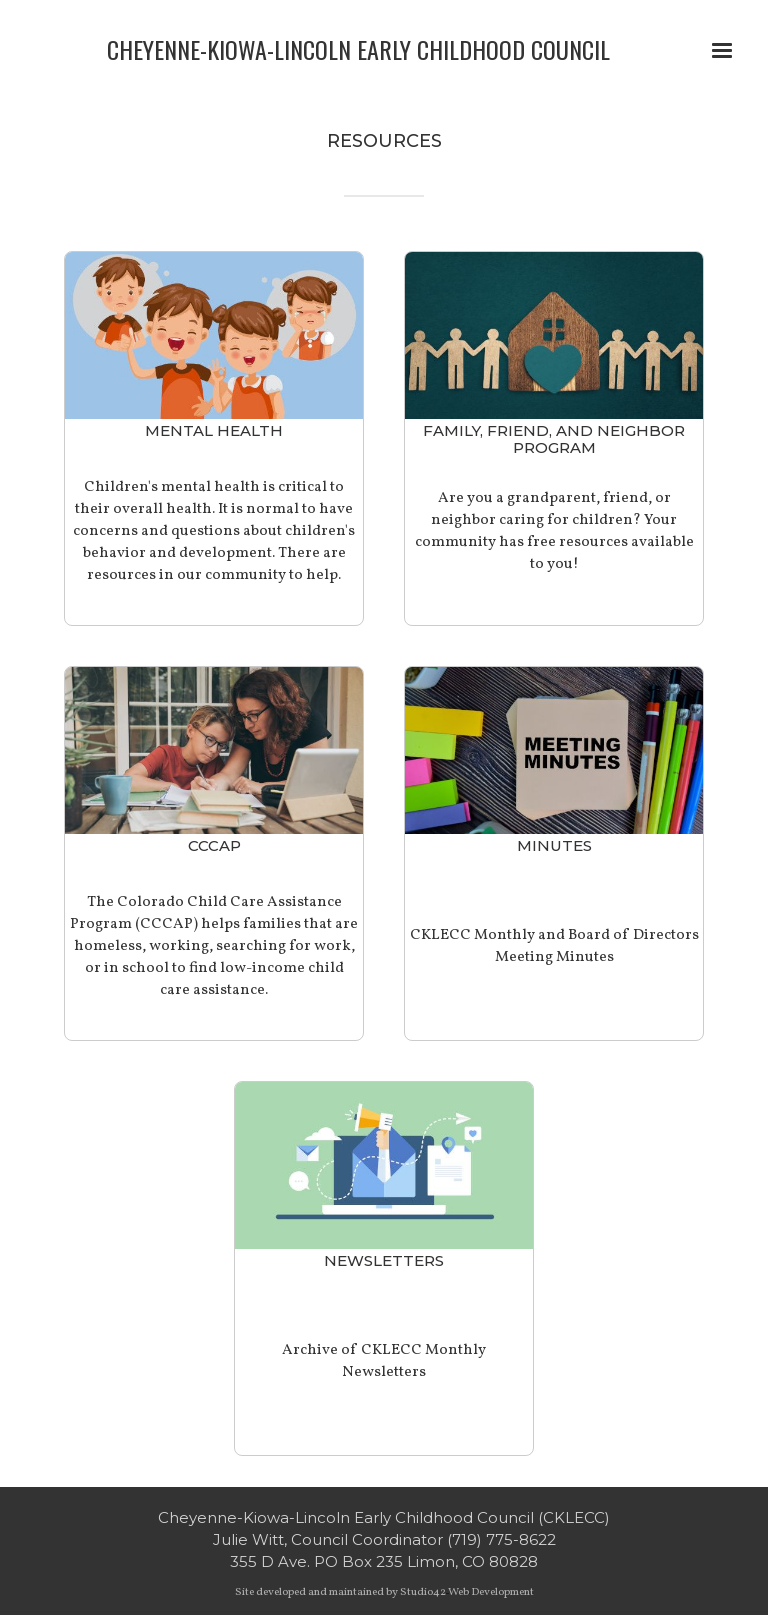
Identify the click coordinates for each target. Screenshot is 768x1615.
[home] (358, 47)
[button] (722, 51)
